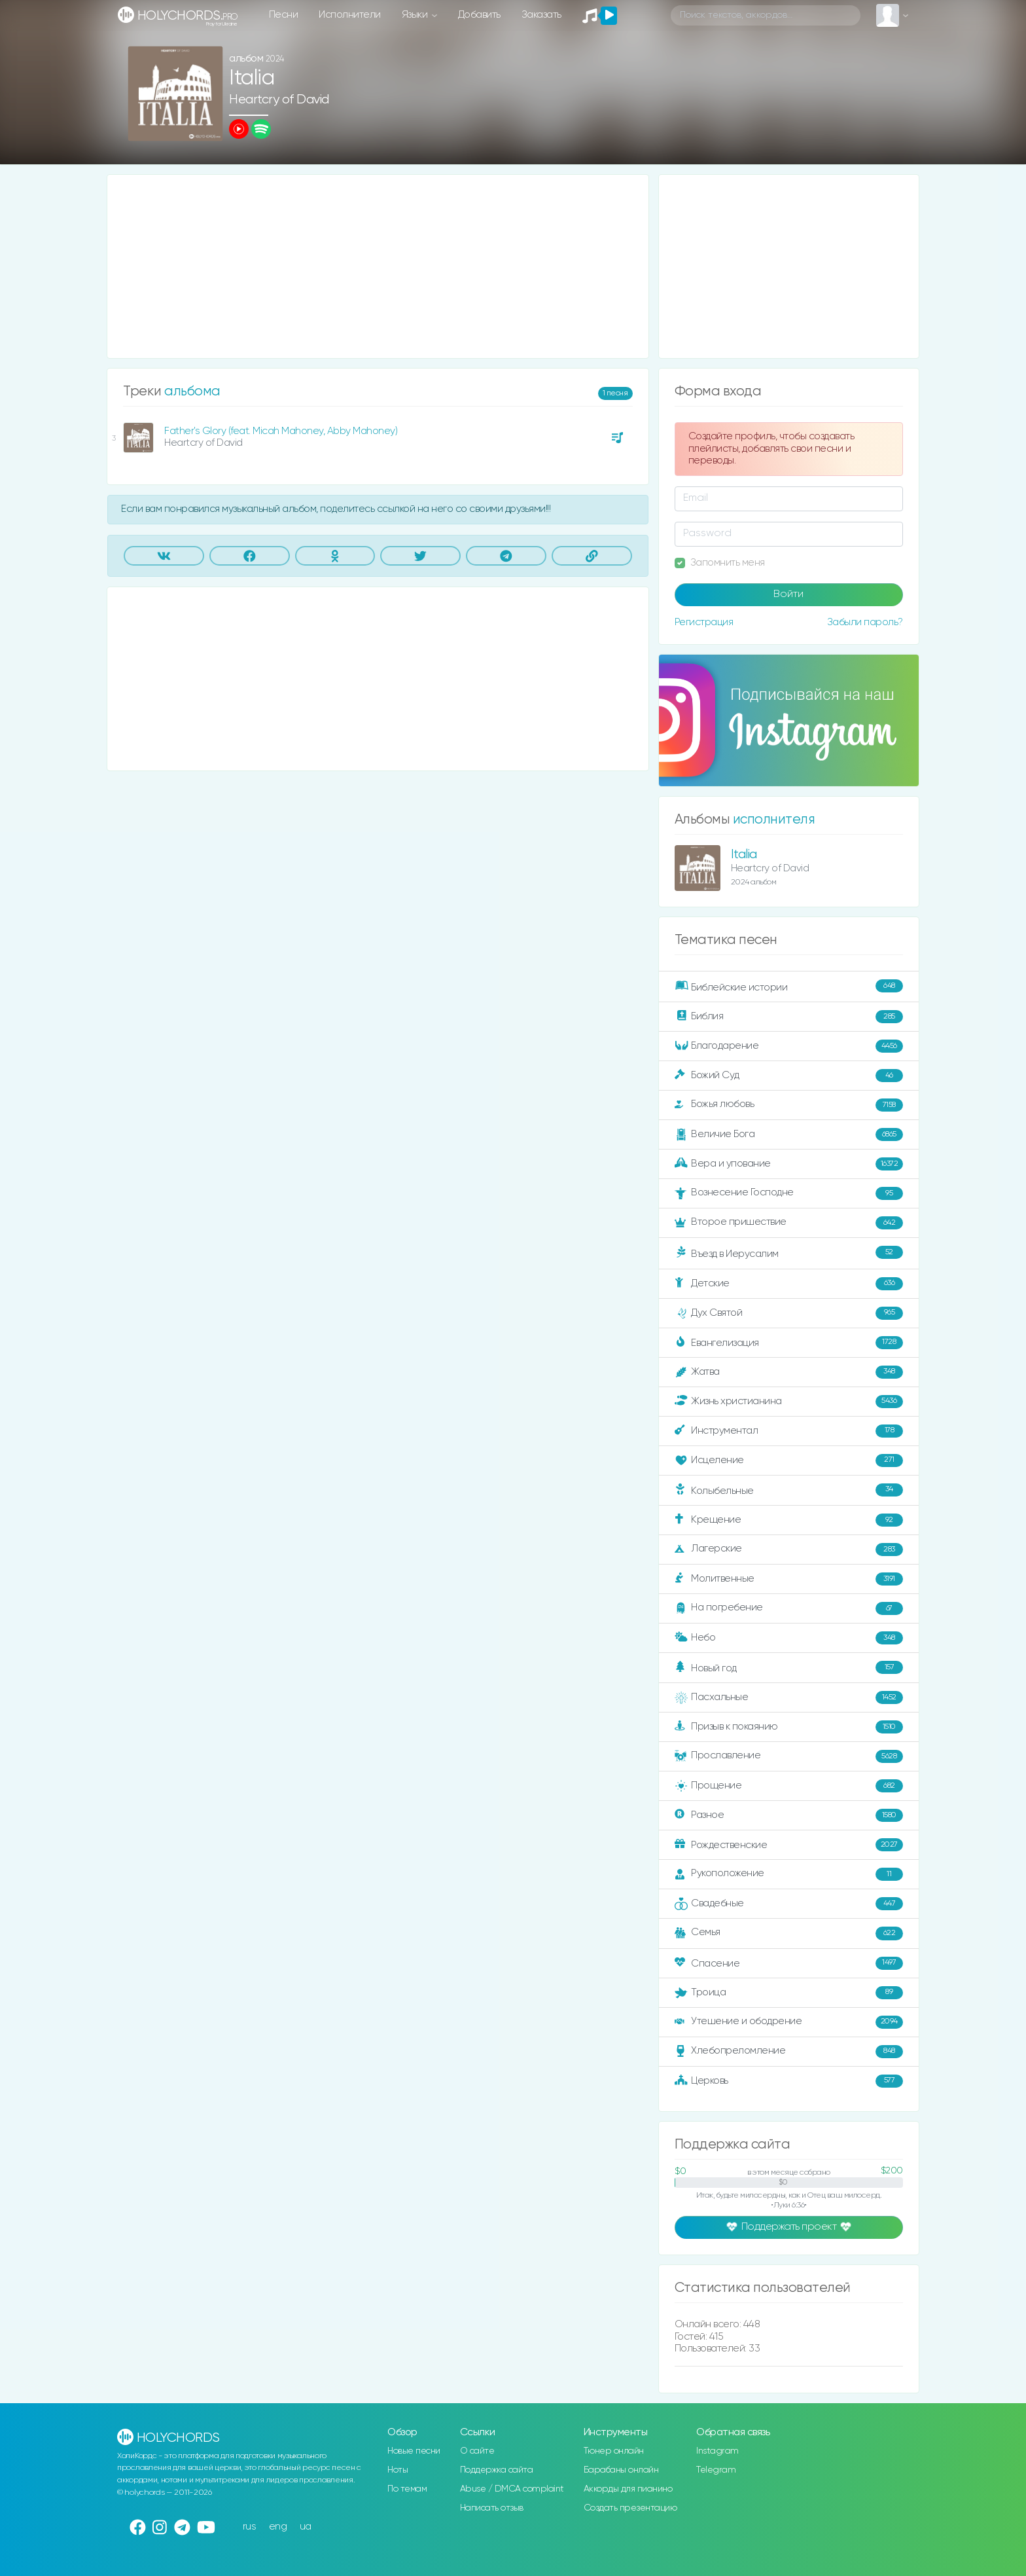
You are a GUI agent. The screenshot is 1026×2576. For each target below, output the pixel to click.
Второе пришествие (789, 1222)
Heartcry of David (279, 100)
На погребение (789, 1608)
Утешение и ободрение (789, 2022)
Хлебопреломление (789, 2051)
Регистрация (704, 622)
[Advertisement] (377, 266)
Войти (788, 594)
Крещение (789, 1520)
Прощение (789, 1785)
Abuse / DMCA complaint (512, 2489)
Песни (283, 15)
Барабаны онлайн (621, 2470)
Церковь (789, 2081)
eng (278, 2526)
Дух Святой (789, 1313)
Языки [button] (416, 15)
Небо (789, 1637)
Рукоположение (789, 1874)
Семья (789, 1933)
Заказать (541, 15)
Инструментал (789, 1431)
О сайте (477, 2451)
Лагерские (789, 1549)
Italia (744, 855)
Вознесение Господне (789, 1193)
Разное (789, 1815)
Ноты (397, 2470)
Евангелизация (789, 1342)
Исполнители (350, 15)
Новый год (789, 1668)
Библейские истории (789, 986)
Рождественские (789, 1844)
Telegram (715, 2470)
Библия (789, 1016)
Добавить (479, 15)
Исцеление (789, 1460)
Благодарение (789, 1046)
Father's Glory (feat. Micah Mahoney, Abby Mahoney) (280, 431)
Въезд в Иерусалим (789, 1253)
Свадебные (789, 1903)
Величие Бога (789, 1134)
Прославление (789, 1756)
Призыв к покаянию (789, 1726)
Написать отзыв (491, 2508)
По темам (407, 2489)
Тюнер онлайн (614, 2451)
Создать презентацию (630, 2508)
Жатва (789, 1372)
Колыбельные (789, 1490)
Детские (789, 1283)
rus (249, 2526)
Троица (789, 1992)
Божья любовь (789, 1105)
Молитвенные (789, 1579)
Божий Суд (789, 1075)
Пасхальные (789, 1697)
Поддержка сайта (496, 2470)
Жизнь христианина (789, 1401)
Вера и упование (789, 1163)
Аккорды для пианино (628, 2489)
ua (305, 2526)
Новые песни (413, 2451)
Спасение (789, 1963)
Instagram (717, 2451)
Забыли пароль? (865, 622)
